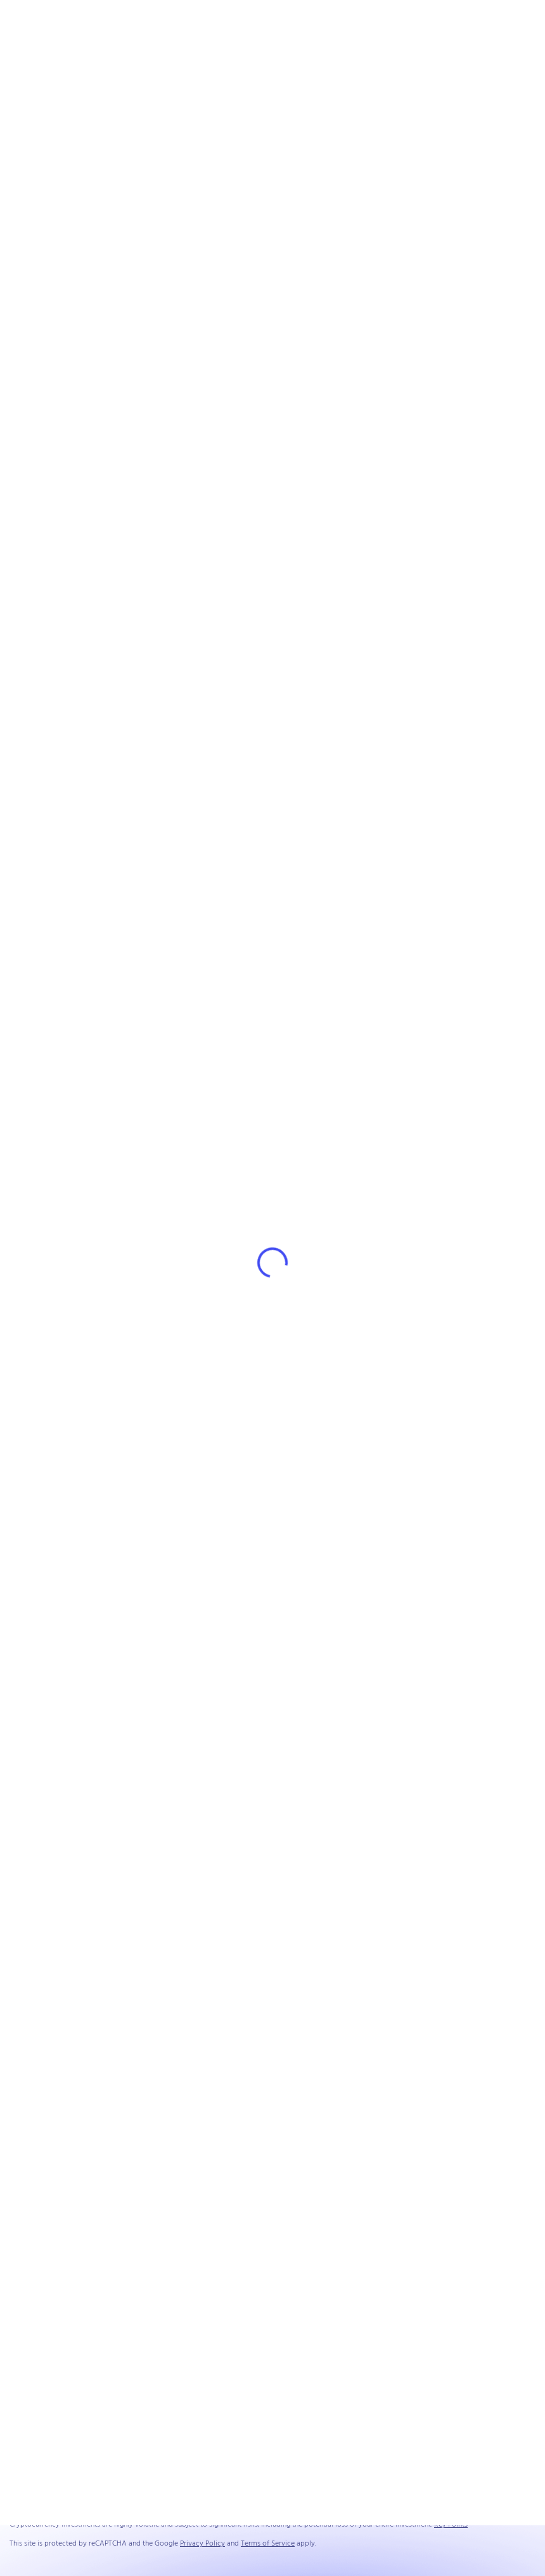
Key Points (451, 2524)
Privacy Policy (464, 2494)
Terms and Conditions (401, 2494)
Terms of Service (268, 2543)
